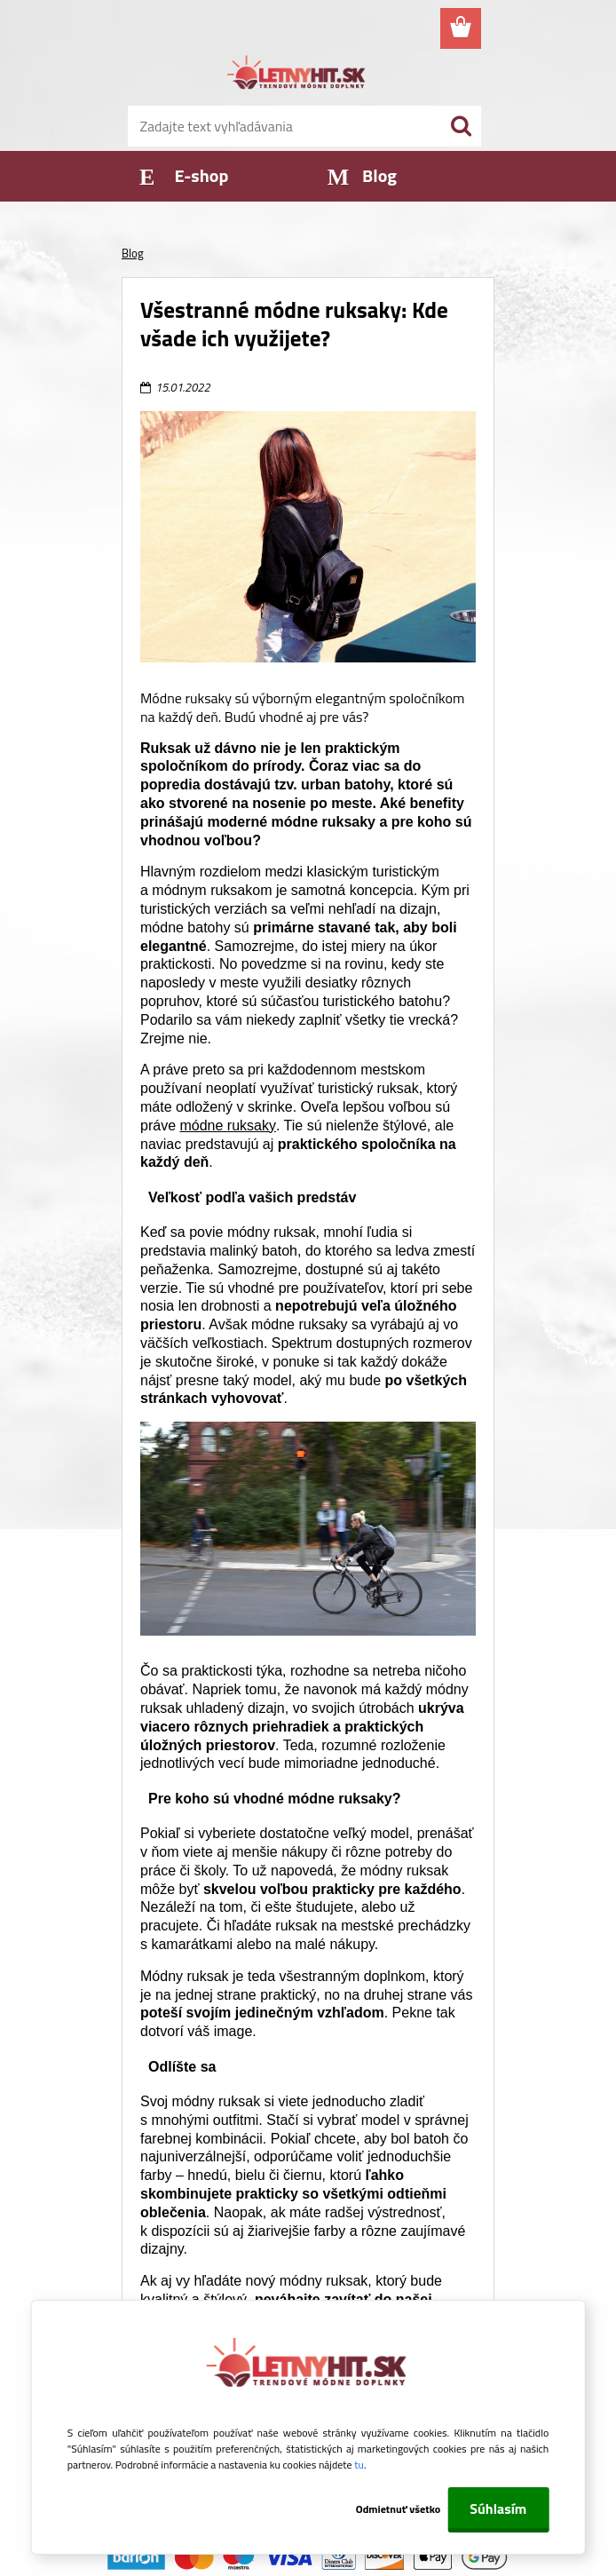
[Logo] (297, 75)
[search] (460, 126)
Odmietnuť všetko (398, 2509)
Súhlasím (498, 2508)
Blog (133, 253)
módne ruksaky (227, 1125)
